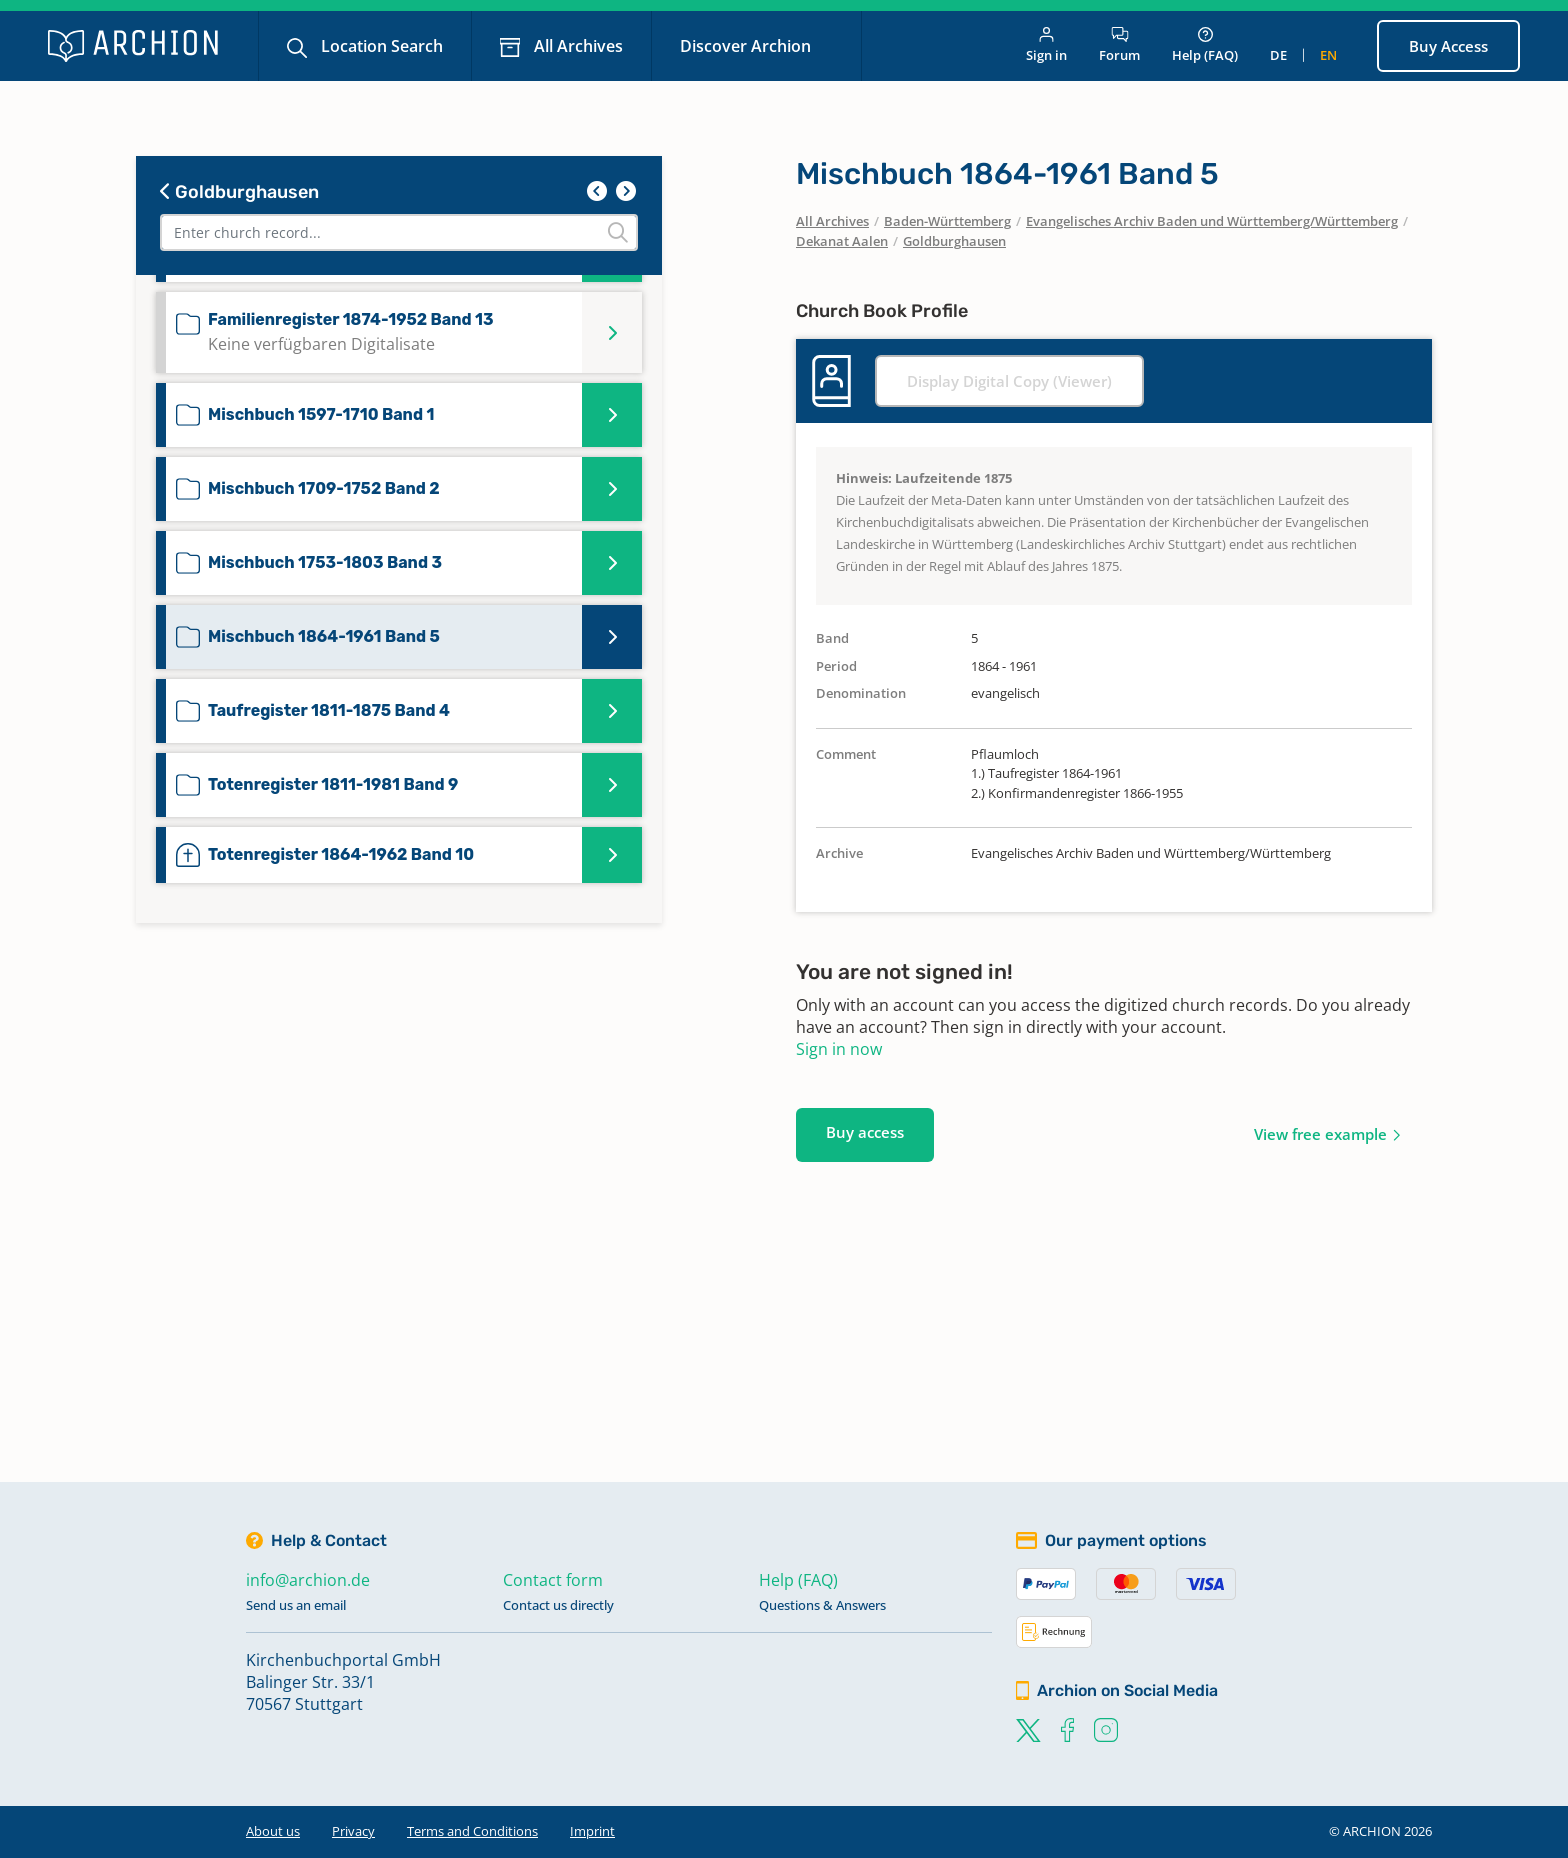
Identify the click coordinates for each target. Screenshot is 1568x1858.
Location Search (380, 46)
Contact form (553, 1580)
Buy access (865, 1132)
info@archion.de (308, 1580)
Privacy (353, 1831)
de (1278, 55)
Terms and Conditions (472, 1831)
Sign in (1046, 45)
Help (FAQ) (1205, 45)
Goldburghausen (239, 192)
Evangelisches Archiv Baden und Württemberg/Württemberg (1212, 221)
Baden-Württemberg (947, 221)
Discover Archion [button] (747, 46)
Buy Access (1448, 46)
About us (273, 1831)
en (1328, 55)
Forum (1119, 45)
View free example (1320, 1134)
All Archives (576, 46)
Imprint (592, 1831)
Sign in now (839, 1049)
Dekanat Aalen (842, 241)
